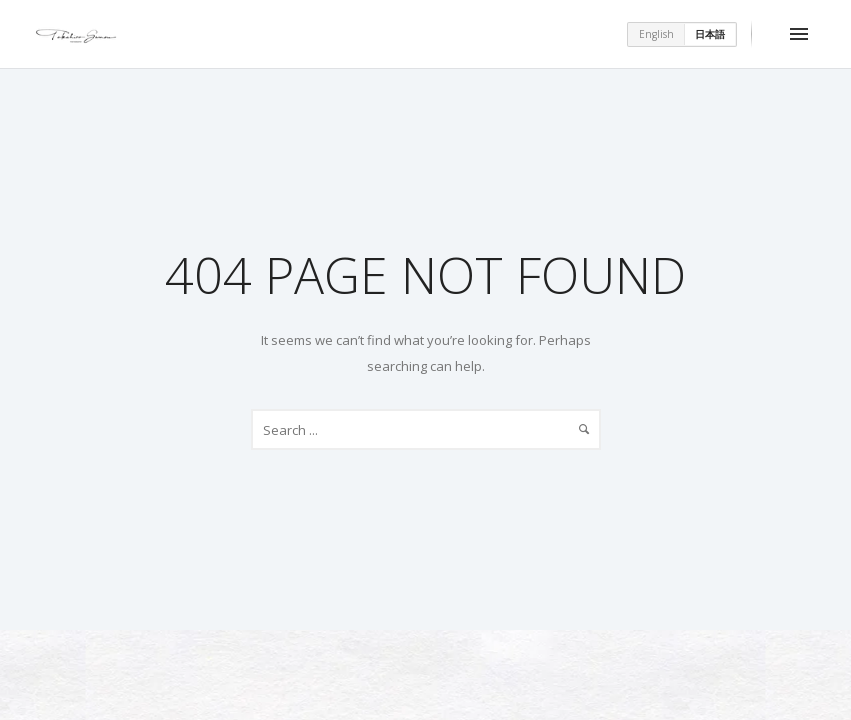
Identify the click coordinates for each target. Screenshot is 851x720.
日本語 (710, 34)
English (656, 34)
